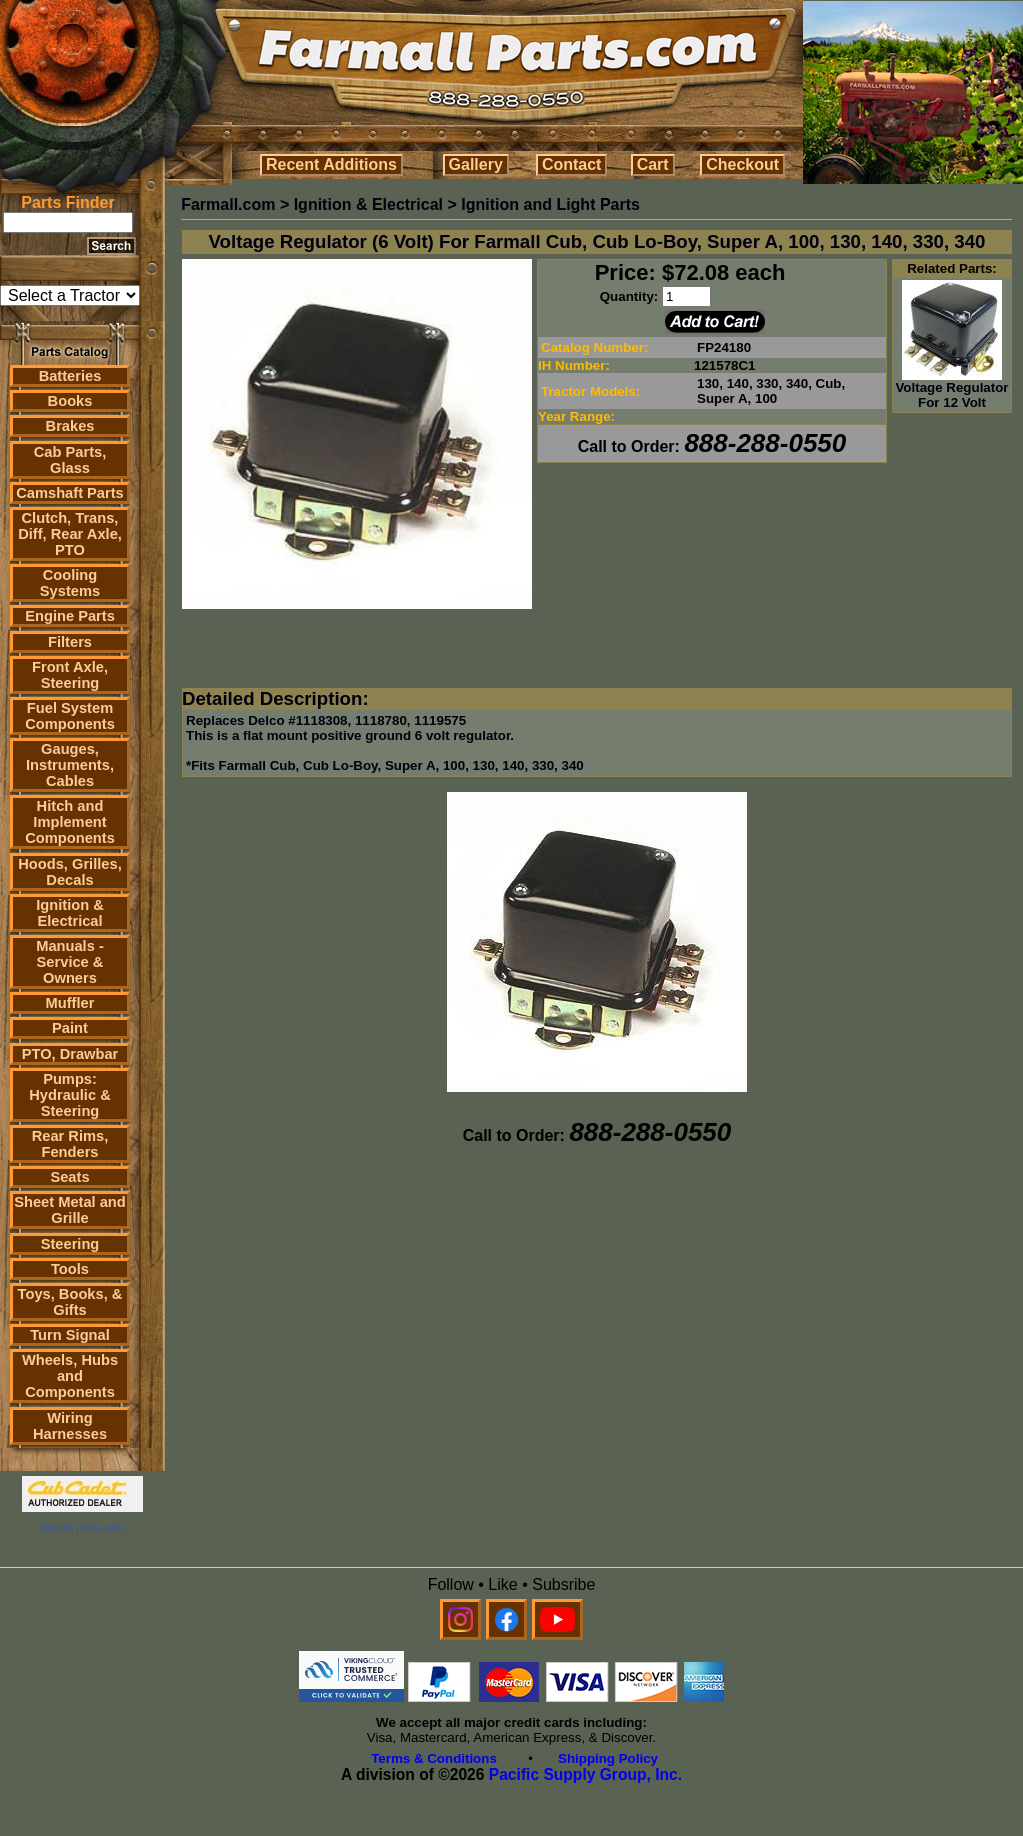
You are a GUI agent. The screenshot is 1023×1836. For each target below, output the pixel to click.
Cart (653, 164)
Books (70, 401)
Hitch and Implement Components (70, 822)
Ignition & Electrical (70, 913)
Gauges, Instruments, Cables (70, 765)
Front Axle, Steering (70, 675)
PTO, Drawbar (70, 1054)
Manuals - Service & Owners (70, 962)
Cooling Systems (70, 583)
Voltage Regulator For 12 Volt (951, 389)
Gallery (476, 164)
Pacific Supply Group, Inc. (585, 1774)
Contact (572, 164)
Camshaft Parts (70, 493)
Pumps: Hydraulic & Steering (69, 1095)
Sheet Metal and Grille (70, 1210)
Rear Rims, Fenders (70, 1144)
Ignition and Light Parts (550, 204)
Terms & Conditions (434, 1758)
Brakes (70, 426)
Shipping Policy (608, 1758)
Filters (70, 642)
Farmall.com (228, 204)
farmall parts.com (82, 1528)
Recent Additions (331, 164)
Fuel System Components (70, 716)
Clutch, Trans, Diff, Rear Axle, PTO (70, 534)
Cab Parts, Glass (70, 460)
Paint (70, 1028)
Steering (70, 1244)
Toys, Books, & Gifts (70, 1302)
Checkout (742, 164)
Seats (69, 1177)
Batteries (70, 376)
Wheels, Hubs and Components (70, 1376)
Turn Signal (70, 1335)
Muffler (70, 1003)
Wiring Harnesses (70, 1426)
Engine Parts (70, 616)
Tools (70, 1269)
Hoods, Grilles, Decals (69, 872)
